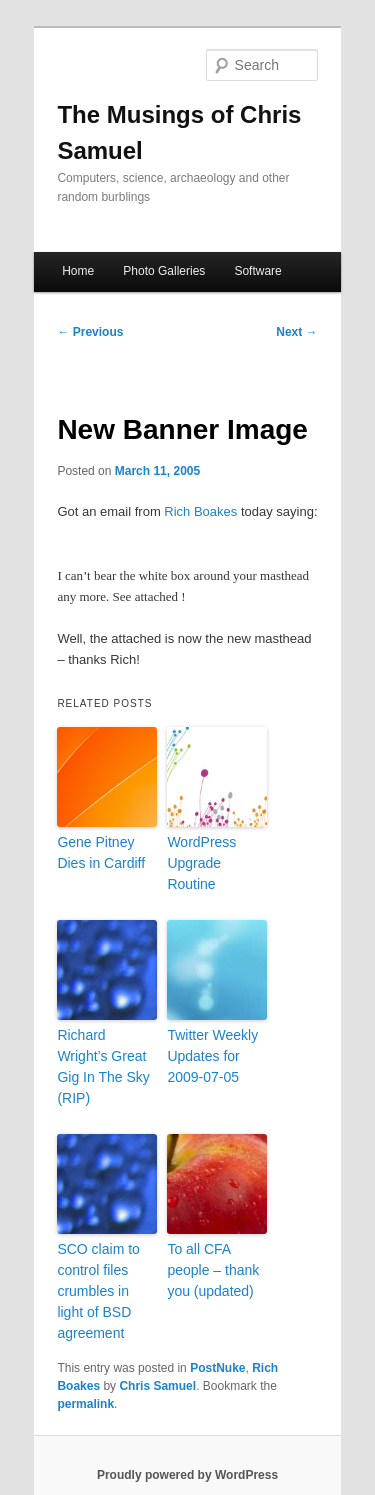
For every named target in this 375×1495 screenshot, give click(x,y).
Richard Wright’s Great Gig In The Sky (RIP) (103, 1066)
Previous (90, 332)
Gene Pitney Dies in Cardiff (101, 852)
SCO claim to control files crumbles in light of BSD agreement (98, 1291)
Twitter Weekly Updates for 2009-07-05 (212, 1056)
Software (257, 271)
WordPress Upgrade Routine (201, 863)
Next (296, 332)
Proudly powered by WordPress (187, 1475)
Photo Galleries (164, 271)
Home (78, 271)
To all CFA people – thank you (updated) (213, 1270)
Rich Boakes (200, 511)
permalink (85, 1404)
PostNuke (217, 1368)
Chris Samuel (157, 1386)
